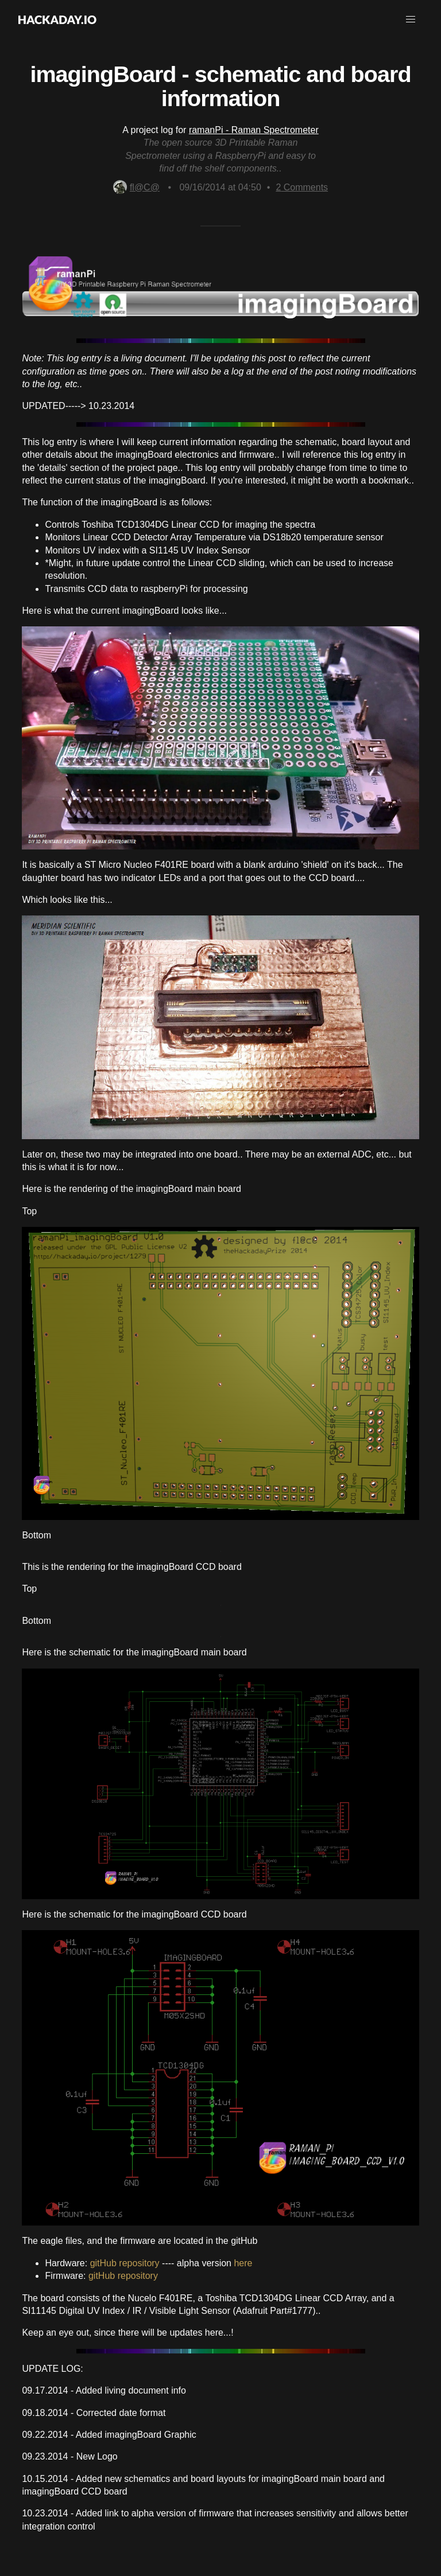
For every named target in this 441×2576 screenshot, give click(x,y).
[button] (410, 19)
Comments (302, 187)
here (243, 2263)
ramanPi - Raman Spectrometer (254, 130)
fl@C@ (136, 187)
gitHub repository (125, 2263)
